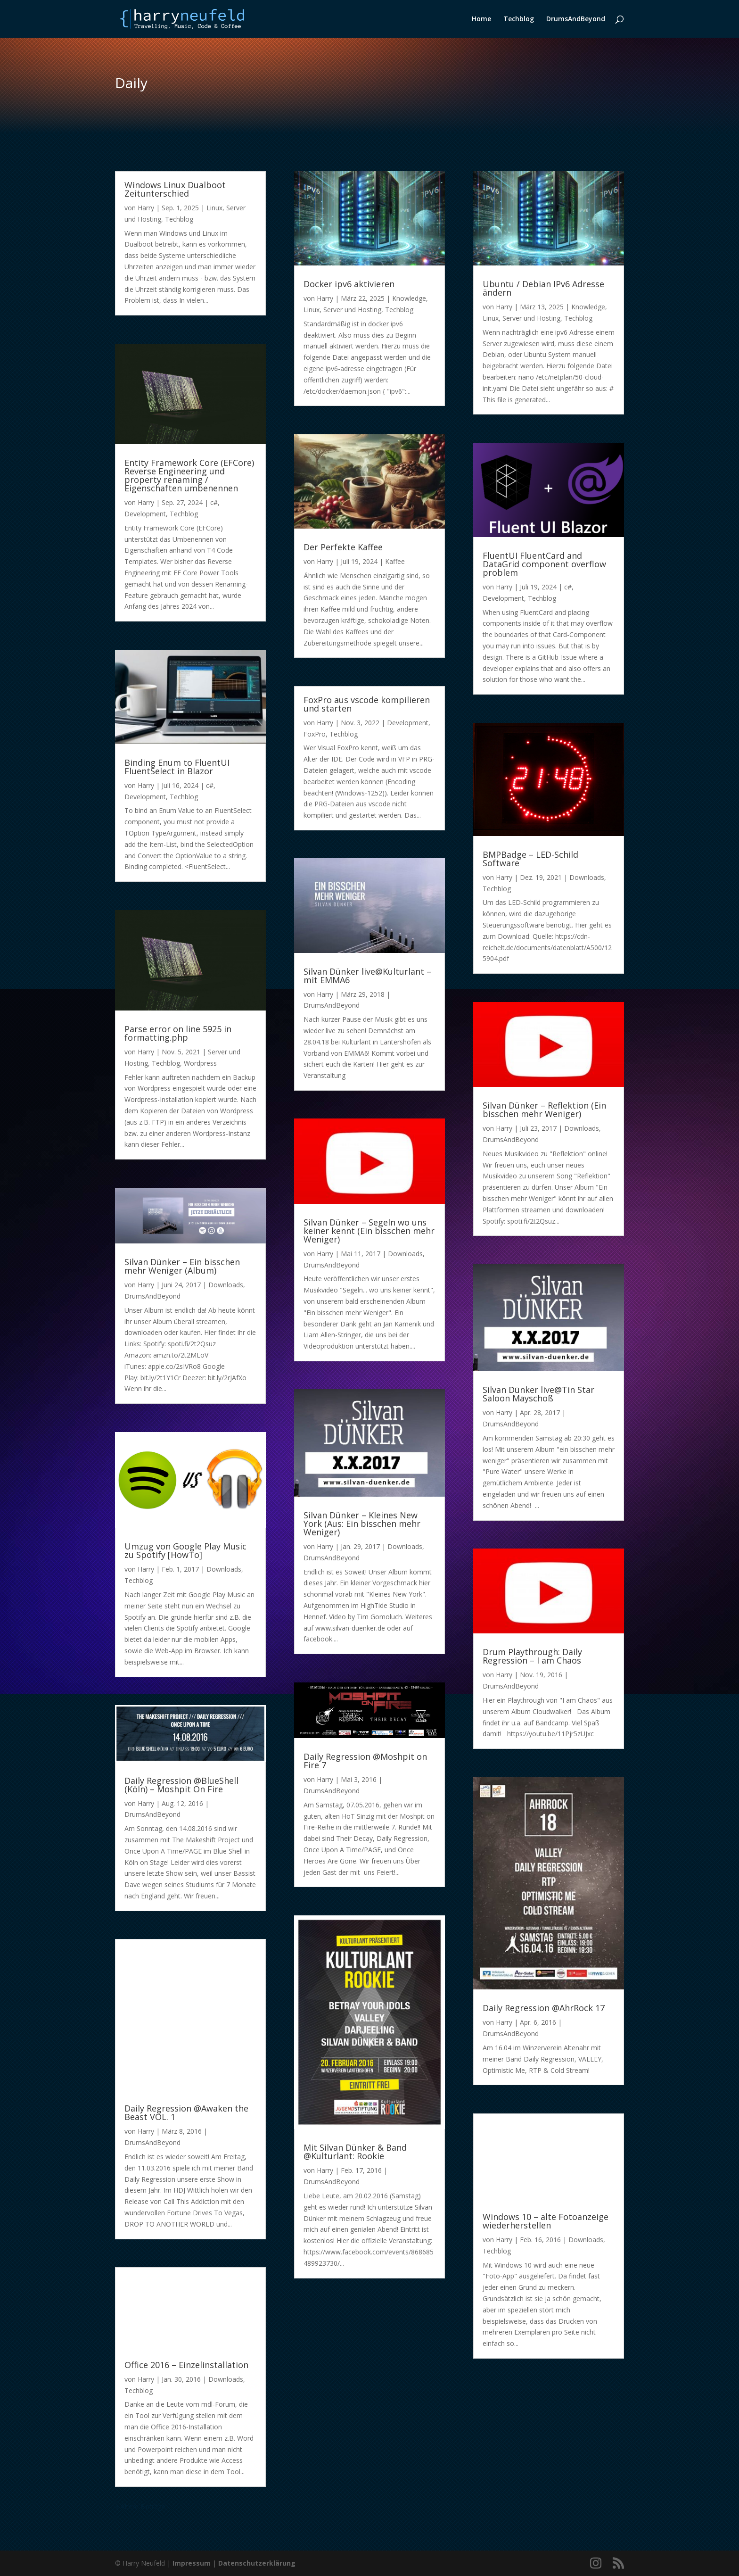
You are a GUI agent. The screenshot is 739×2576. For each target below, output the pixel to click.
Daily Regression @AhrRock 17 (544, 2007)
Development (145, 513)
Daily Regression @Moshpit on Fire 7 (365, 1761)
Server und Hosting (352, 309)
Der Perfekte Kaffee (343, 547)
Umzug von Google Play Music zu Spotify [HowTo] (185, 1550)
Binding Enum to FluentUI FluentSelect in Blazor (177, 767)
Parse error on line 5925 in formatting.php (177, 1033)
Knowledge (409, 298)
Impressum (191, 2563)
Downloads (225, 1284)
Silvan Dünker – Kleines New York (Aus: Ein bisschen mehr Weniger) (362, 1523)
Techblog (518, 19)
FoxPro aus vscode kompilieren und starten (367, 704)
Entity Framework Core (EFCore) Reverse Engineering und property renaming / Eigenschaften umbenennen (189, 475)
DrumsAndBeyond (575, 19)
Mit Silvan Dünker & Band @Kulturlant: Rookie (355, 2152)
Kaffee (395, 561)
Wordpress (200, 1063)
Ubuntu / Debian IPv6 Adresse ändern (543, 288)
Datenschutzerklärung (257, 2563)
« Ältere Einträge (140, 2506)
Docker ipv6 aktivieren (349, 284)
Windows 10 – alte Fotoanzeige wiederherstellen (545, 2221)
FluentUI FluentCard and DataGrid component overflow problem (544, 564)
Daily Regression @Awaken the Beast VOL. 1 (186, 2112)
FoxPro (315, 733)
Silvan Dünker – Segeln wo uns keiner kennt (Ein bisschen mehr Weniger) (369, 1231)
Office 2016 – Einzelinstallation (186, 2364)
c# (214, 502)
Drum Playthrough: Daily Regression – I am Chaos (532, 1656)
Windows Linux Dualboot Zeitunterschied (175, 189)
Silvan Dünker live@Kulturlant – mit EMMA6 (367, 976)
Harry (146, 207)
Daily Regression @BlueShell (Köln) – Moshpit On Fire (181, 1785)
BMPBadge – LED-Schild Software (530, 859)
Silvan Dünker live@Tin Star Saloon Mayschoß (538, 1394)
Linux (214, 207)
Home (481, 19)
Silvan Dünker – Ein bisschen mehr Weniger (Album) (182, 1266)
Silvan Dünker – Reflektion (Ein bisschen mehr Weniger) (544, 1109)
